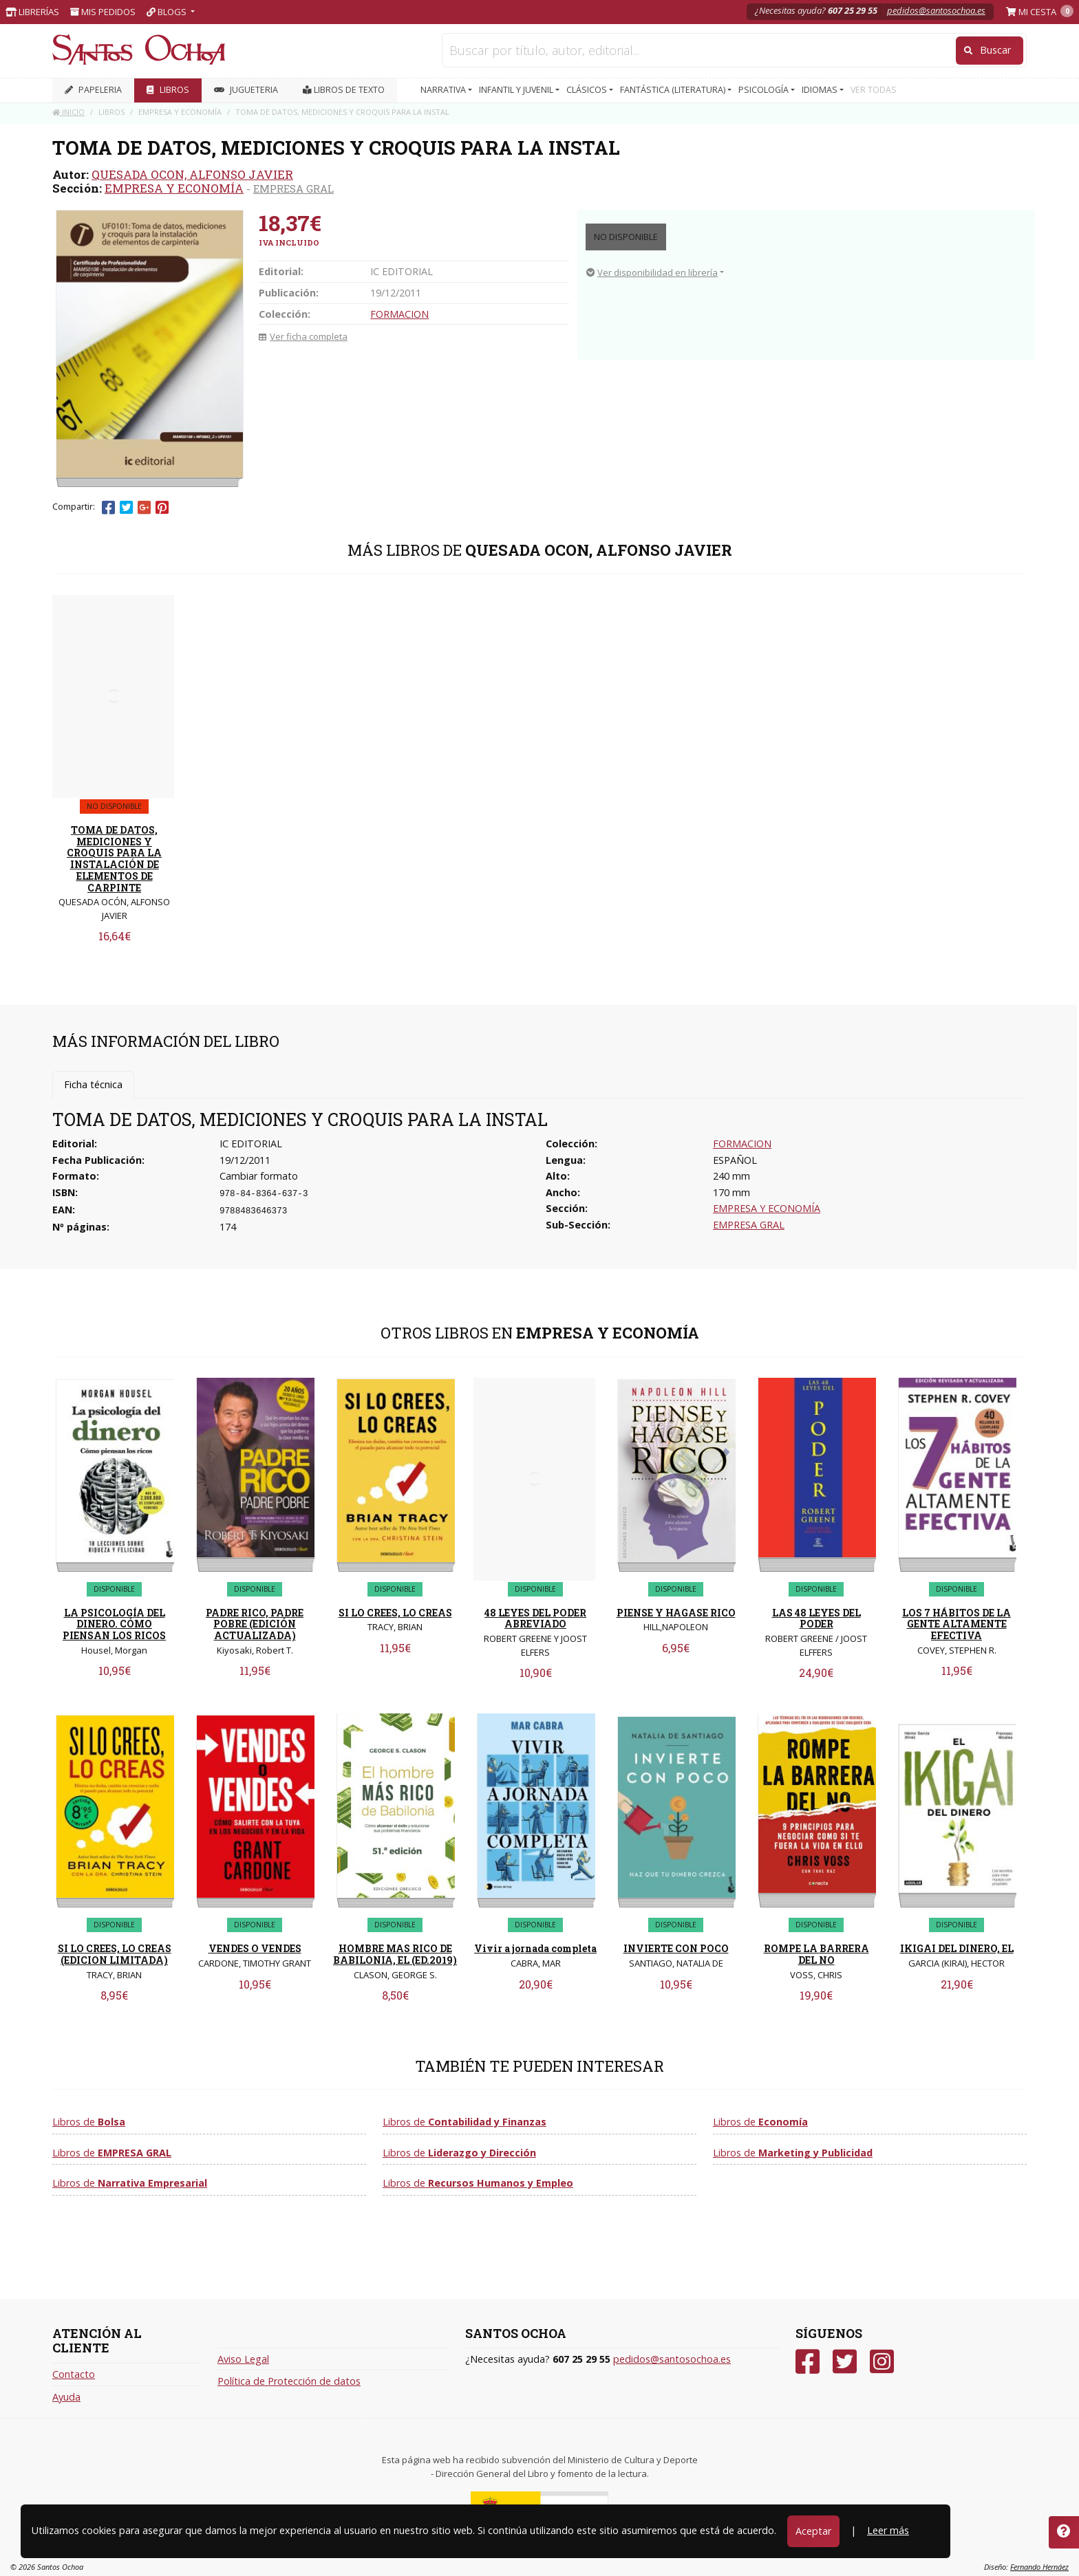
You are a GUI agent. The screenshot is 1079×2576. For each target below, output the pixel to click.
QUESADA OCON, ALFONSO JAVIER (192, 174)
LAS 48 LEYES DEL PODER (816, 1618)
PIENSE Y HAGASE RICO (676, 1612)
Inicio (68, 112)
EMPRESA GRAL (293, 188)
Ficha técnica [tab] (93, 1084)
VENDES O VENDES (255, 1948)
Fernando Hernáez (1039, 2567)
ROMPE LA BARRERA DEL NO (816, 1954)
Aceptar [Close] (813, 2530)
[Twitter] (845, 2362)
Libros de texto (344, 90)
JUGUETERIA (246, 90)
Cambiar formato (259, 1175)
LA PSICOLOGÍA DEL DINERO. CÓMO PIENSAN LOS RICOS (114, 1624)
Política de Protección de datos (289, 2381)
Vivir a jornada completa (535, 1948)
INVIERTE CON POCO (676, 1948)
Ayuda (66, 2396)
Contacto (73, 2374)
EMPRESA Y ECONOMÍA (174, 188)
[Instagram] (882, 2362)
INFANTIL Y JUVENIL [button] (517, 90)
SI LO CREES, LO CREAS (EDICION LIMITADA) (114, 1954)
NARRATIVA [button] (444, 90)
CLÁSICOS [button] (587, 90)
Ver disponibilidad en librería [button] (652, 272)
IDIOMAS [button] (821, 90)
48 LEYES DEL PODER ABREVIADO (535, 1618)
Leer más (888, 2530)
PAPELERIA (93, 90)
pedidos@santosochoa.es (936, 10)
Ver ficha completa (303, 336)
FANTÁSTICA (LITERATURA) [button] (673, 90)
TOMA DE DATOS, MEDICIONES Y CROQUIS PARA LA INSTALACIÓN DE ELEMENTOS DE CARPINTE (114, 858)
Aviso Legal (243, 2359)
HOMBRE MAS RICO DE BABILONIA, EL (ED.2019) (395, 1954)
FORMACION (399, 314)
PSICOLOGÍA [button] (764, 90)
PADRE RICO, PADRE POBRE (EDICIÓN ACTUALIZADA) (254, 1624)
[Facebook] (807, 2362)
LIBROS (168, 90)
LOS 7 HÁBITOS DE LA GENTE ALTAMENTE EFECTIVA (956, 1624)
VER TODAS (874, 90)
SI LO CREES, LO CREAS (395, 1612)
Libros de (88, 2121)
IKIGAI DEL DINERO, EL (957, 1948)
